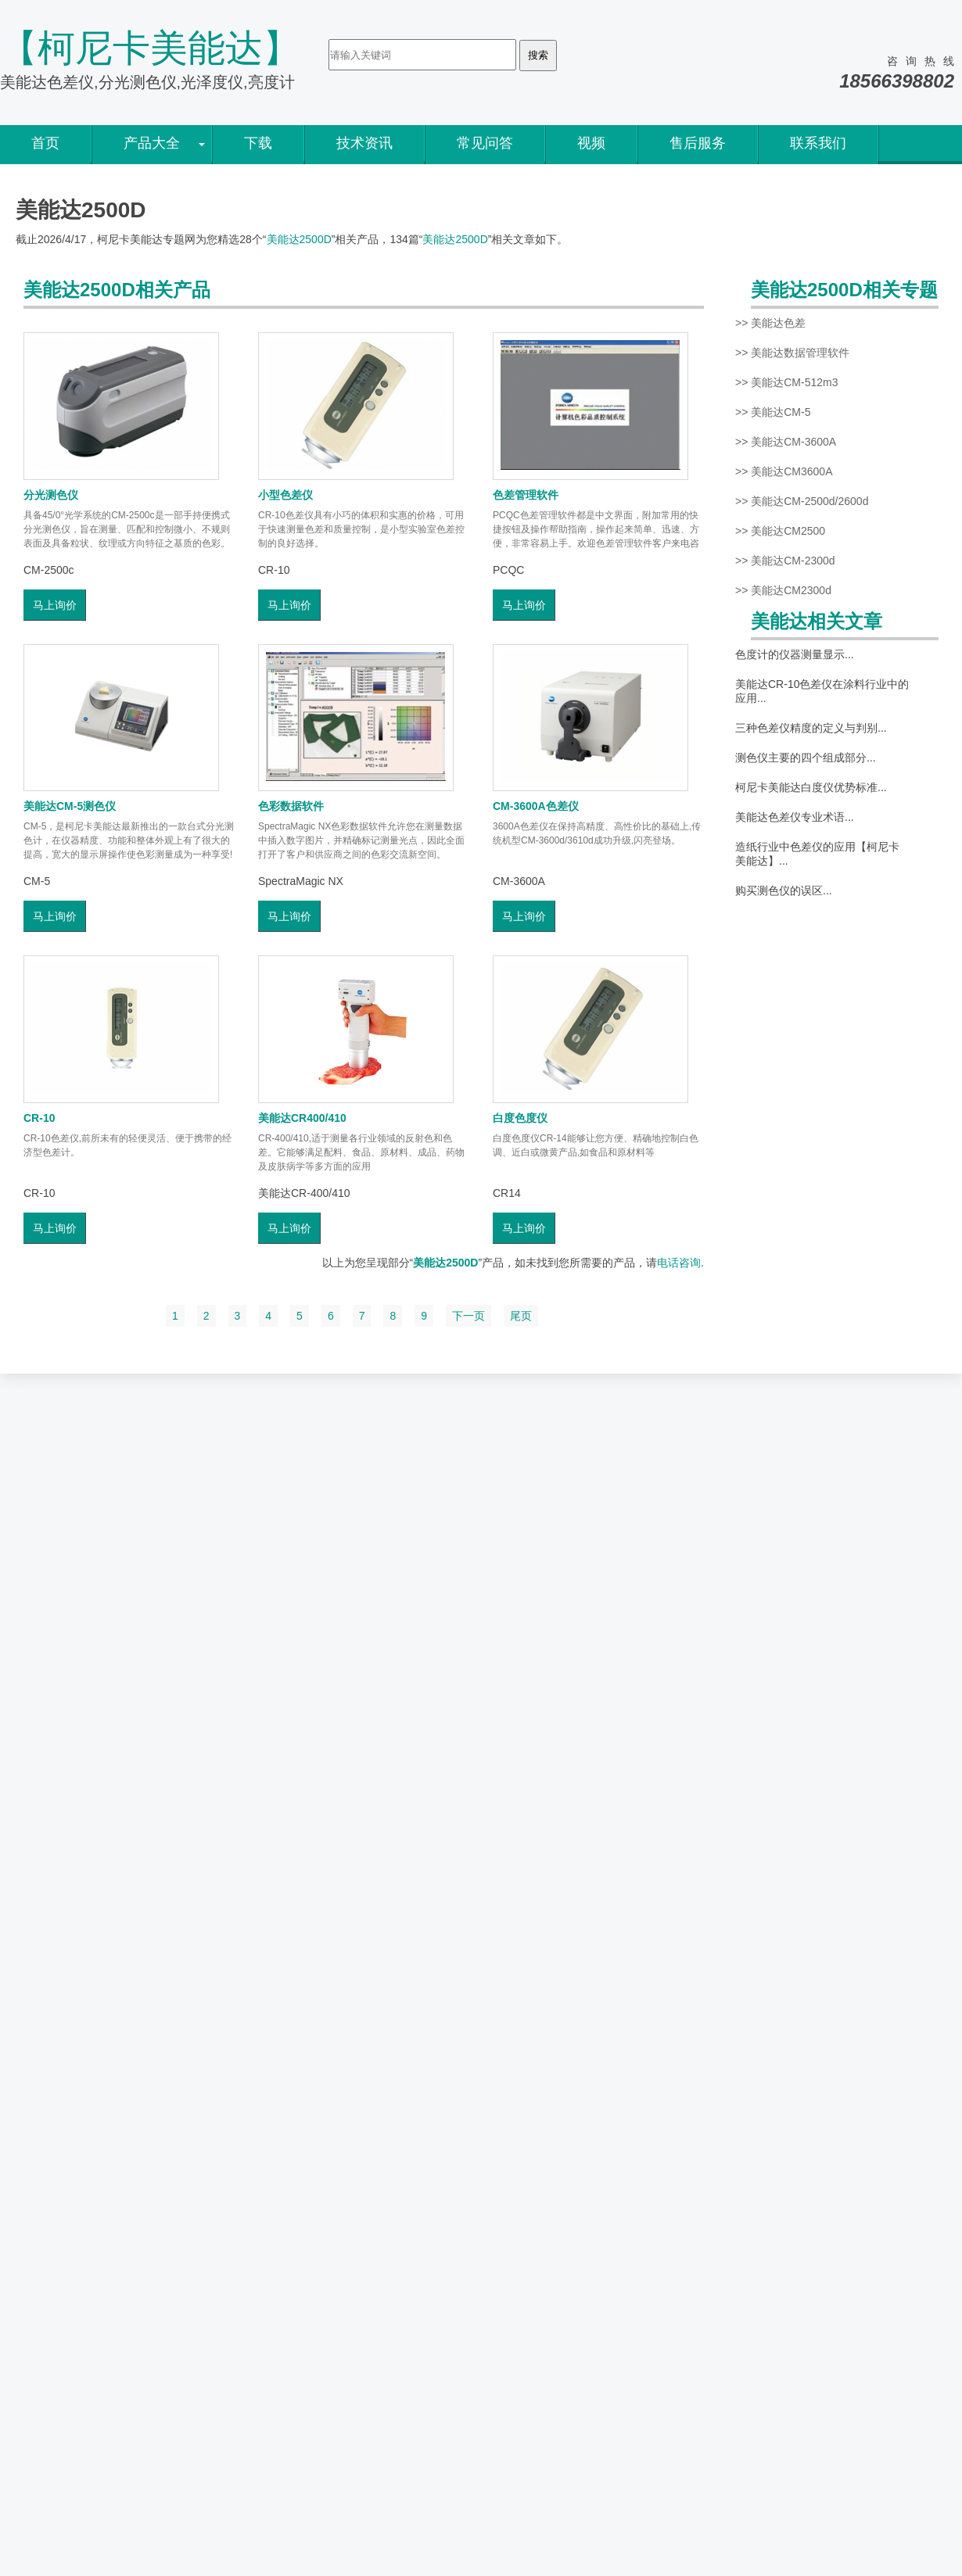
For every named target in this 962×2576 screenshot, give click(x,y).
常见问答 (485, 143)
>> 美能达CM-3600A (785, 441)
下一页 (468, 1315)
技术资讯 (364, 143)
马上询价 (55, 605)
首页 (45, 143)
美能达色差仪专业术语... (794, 817)
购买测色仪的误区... (783, 890)
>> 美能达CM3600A (784, 471)
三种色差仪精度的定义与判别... (811, 728)
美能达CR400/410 (302, 1118)
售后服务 (697, 143)
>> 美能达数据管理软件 (792, 352)
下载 (258, 143)
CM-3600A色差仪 (536, 806)
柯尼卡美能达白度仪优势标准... (811, 787)
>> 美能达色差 (770, 323)
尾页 (521, 1315)
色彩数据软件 (291, 806)
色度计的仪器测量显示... (794, 654)
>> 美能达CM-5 (772, 412)
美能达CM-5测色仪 (69, 806)
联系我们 (818, 143)
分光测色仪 (50, 495)
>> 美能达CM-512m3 (786, 382)
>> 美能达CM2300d (783, 590)
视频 (591, 143)
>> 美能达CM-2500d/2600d (801, 501)
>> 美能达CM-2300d (785, 560)
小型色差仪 (285, 495)
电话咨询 (679, 1262)
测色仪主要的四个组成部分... (805, 757)
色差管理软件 (525, 495)
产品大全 (152, 143)
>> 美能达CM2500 (780, 531)
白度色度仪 (520, 1118)
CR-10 (39, 1118)
